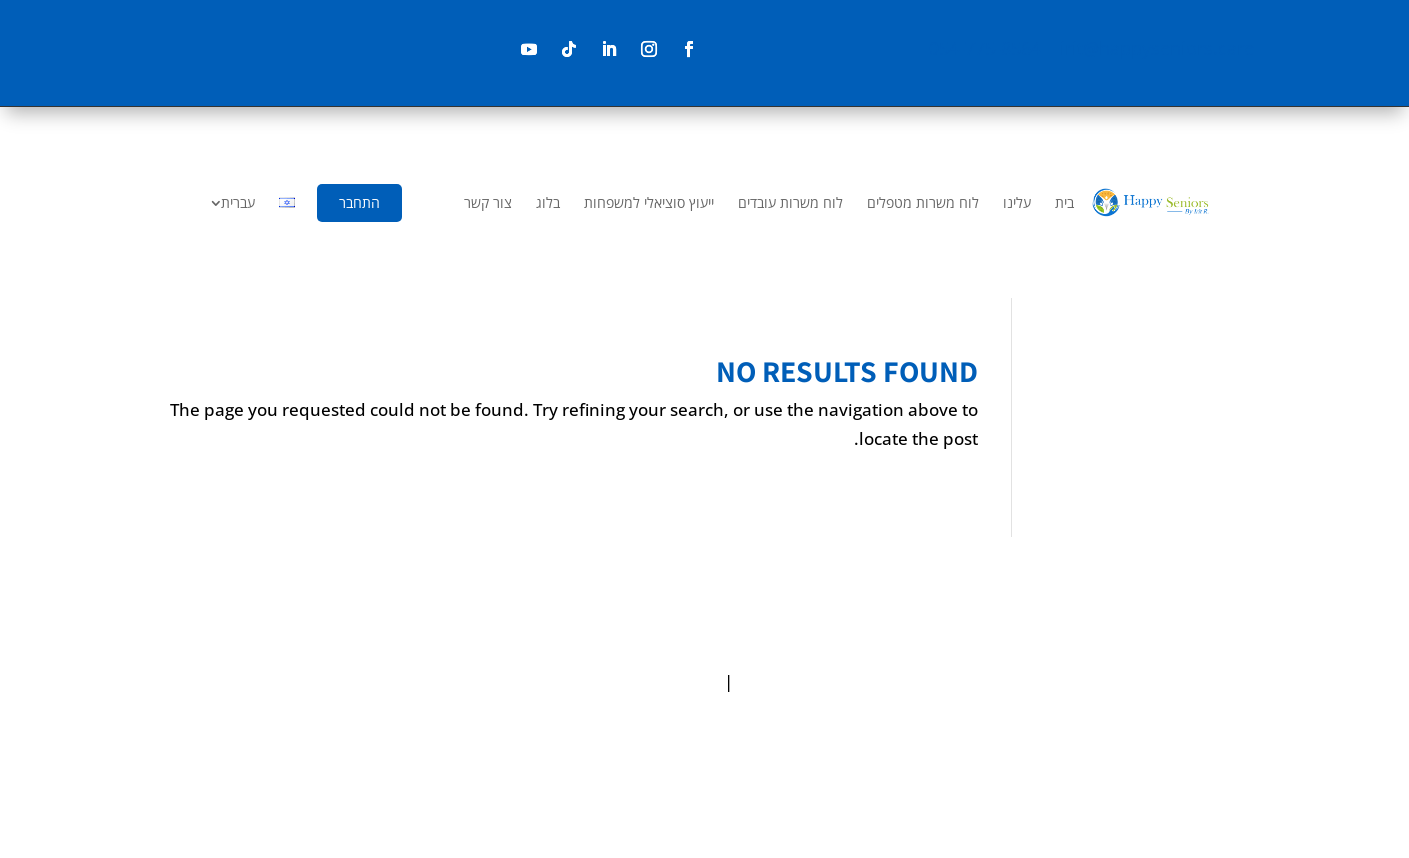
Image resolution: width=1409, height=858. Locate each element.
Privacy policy (792, 681)
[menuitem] (1064, 203)
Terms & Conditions (641, 681)
